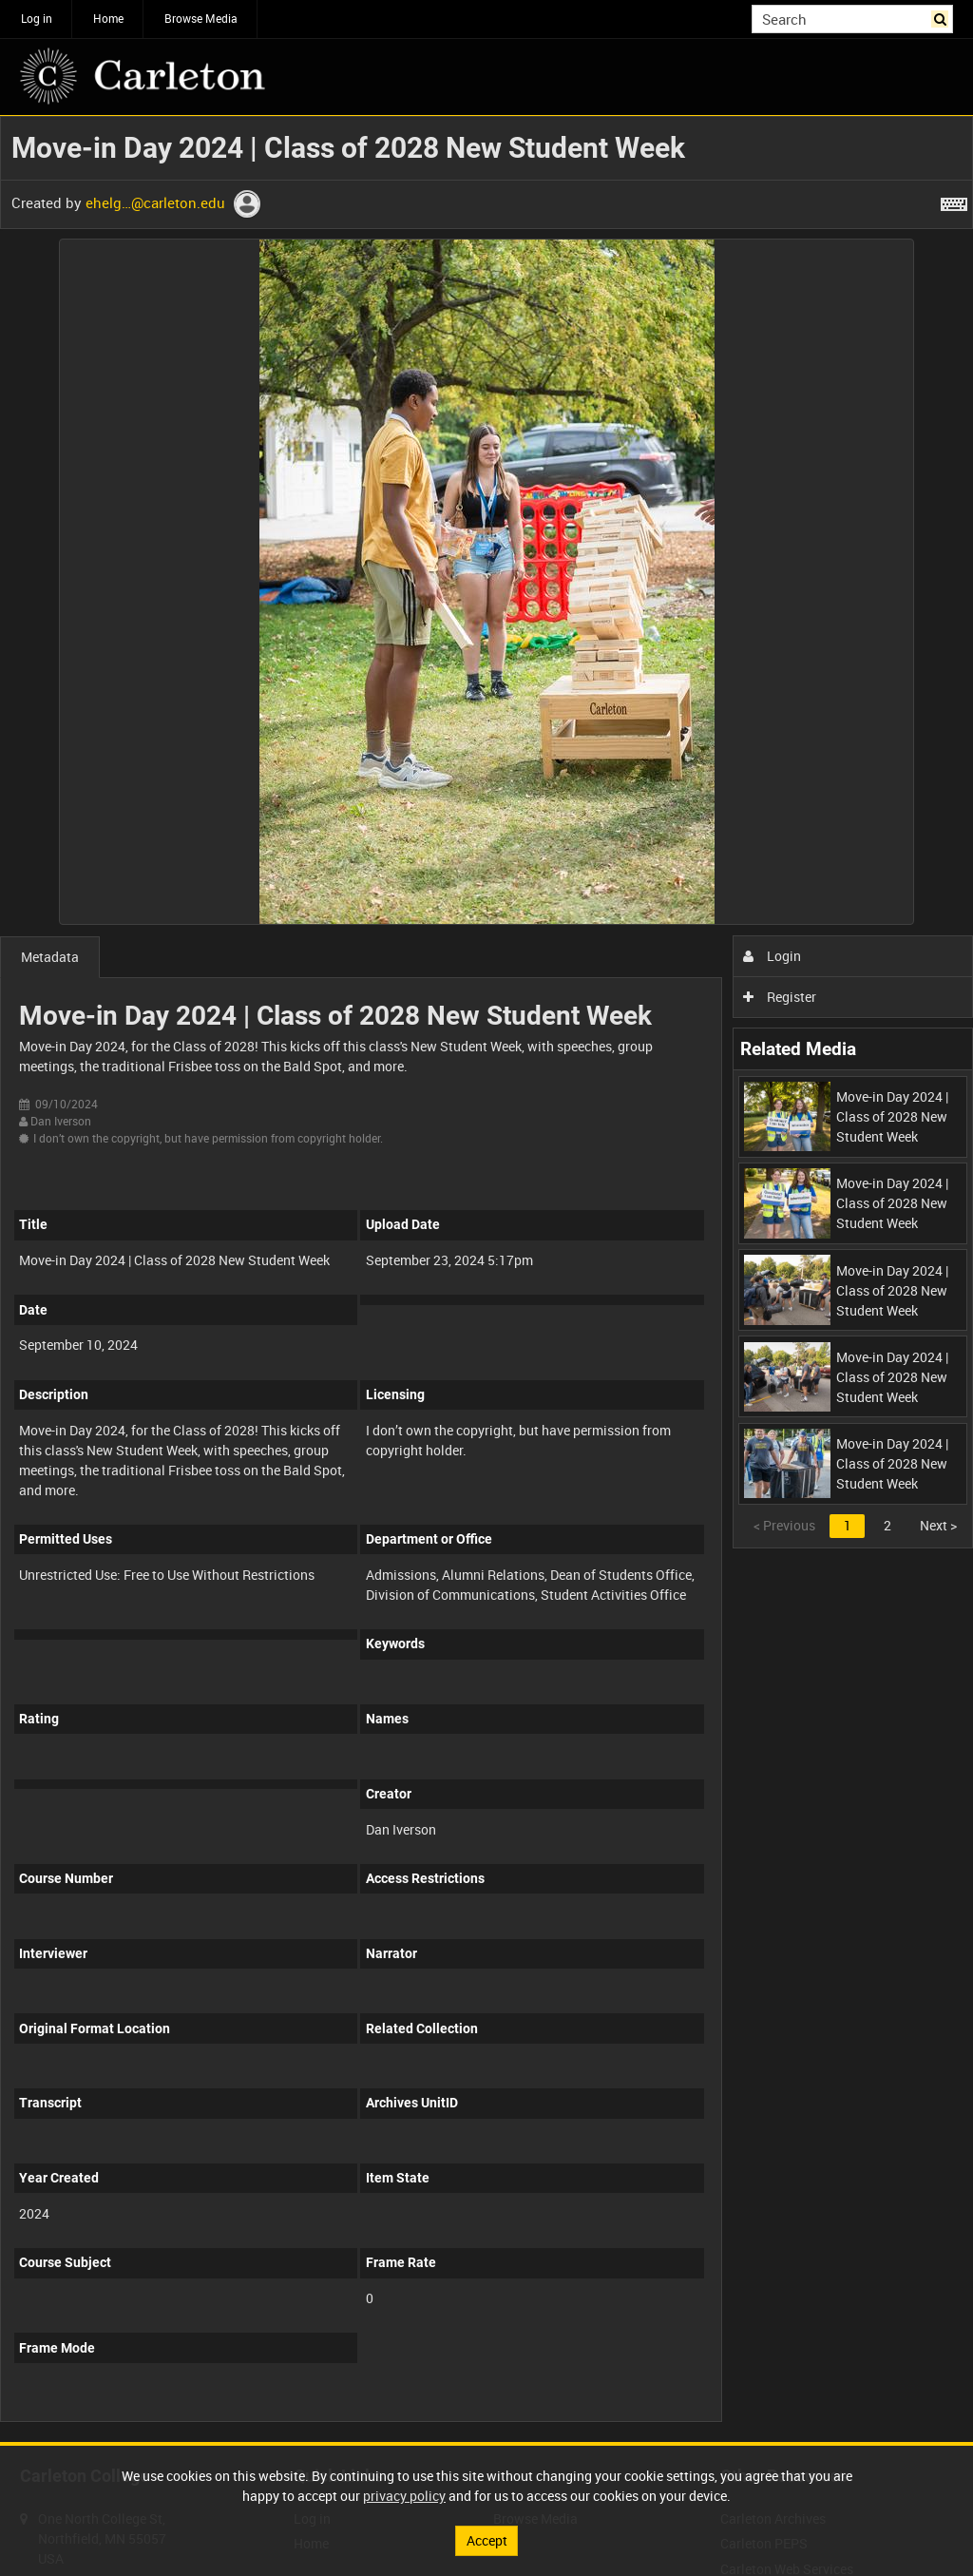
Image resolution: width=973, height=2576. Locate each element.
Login (772, 956)
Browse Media (201, 18)
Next (938, 1525)
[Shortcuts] (954, 201)
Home (108, 18)
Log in (36, 18)
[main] (486, 1279)
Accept (487, 2540)
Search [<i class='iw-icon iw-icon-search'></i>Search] (942, 17)
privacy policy (404, 2496)
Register (779, 997)
